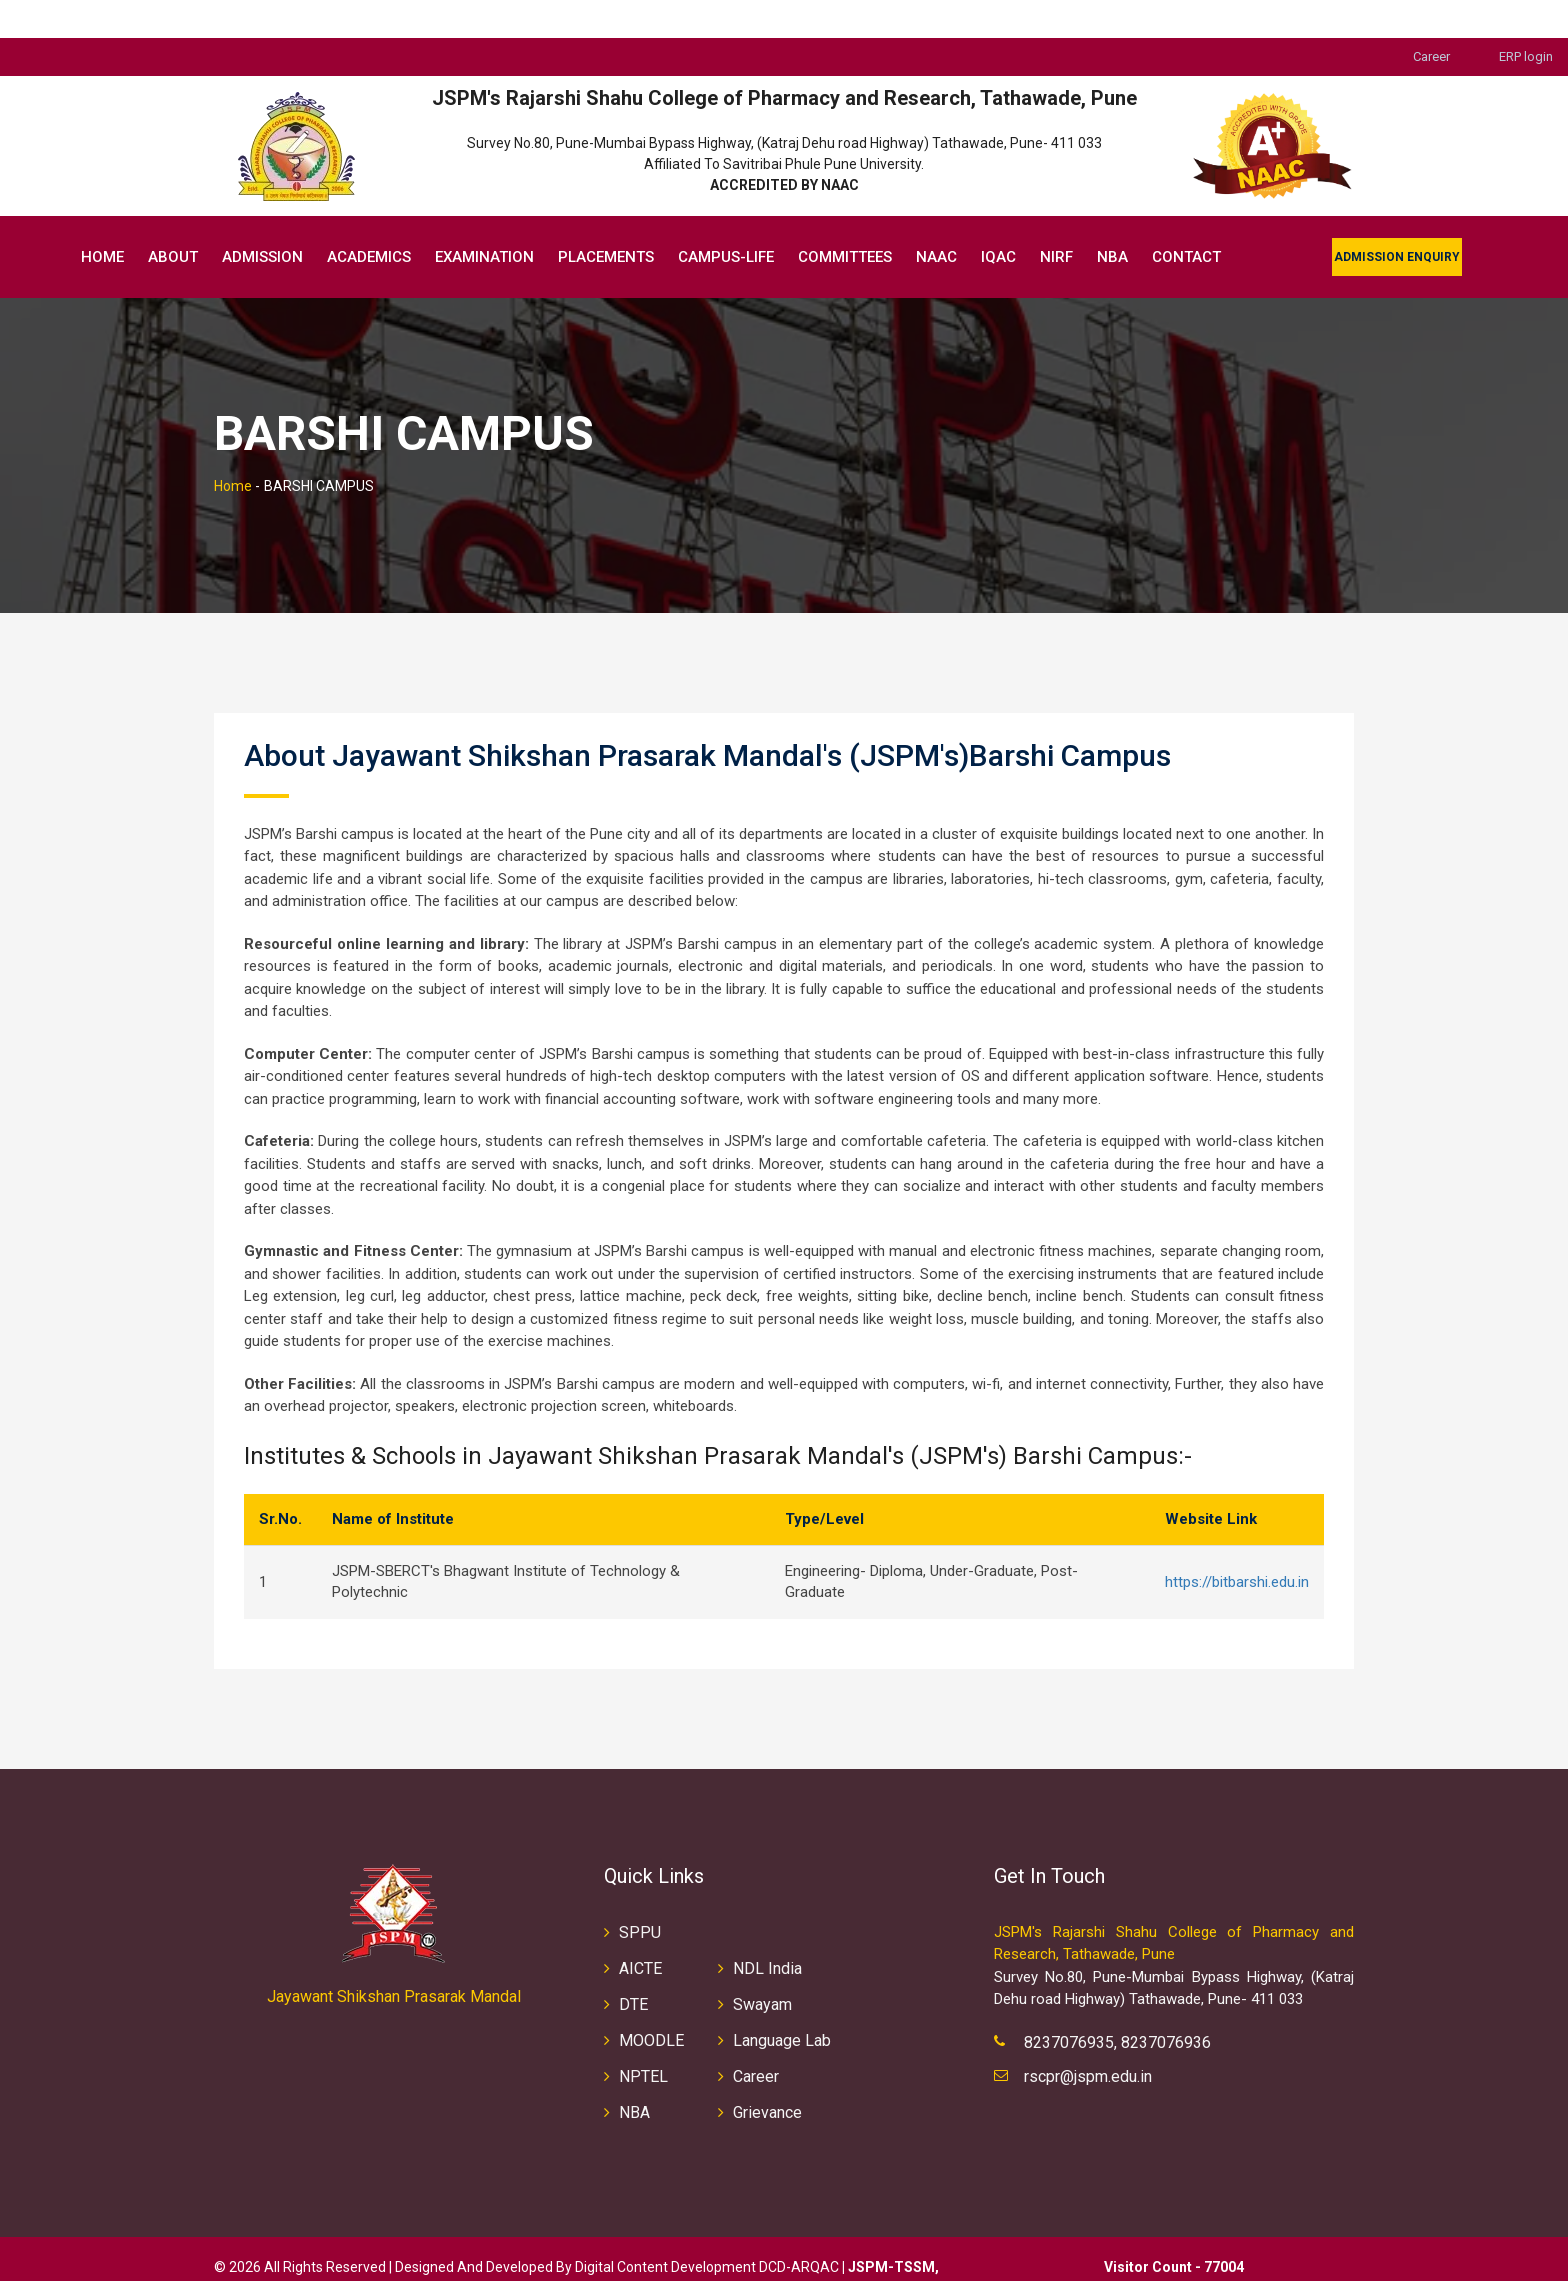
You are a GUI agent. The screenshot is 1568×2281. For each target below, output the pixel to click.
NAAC (936, 219)
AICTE (640, 1930)
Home (102, 219)
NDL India (767, 1930)
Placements (606, 219)
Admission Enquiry (1397, 219)
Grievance (767, 2074)
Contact (1186, 219)
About (173, 219)
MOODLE (651, 2002)
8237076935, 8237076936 (1117, 2004)
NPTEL (643, 2038)
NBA (1112, 219)
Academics (369, 219)
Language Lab (782, 2002)
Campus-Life (726, 219)
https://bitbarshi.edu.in (1237, 1544)
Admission (262, 219)
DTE (633, 1966)
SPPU (640, 1894)
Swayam (762, 1966)
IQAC (998, 219)
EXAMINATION (484, 219)
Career (1431, 18)
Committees (845, 219)
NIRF (1056, 219)
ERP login (1526, 18)
